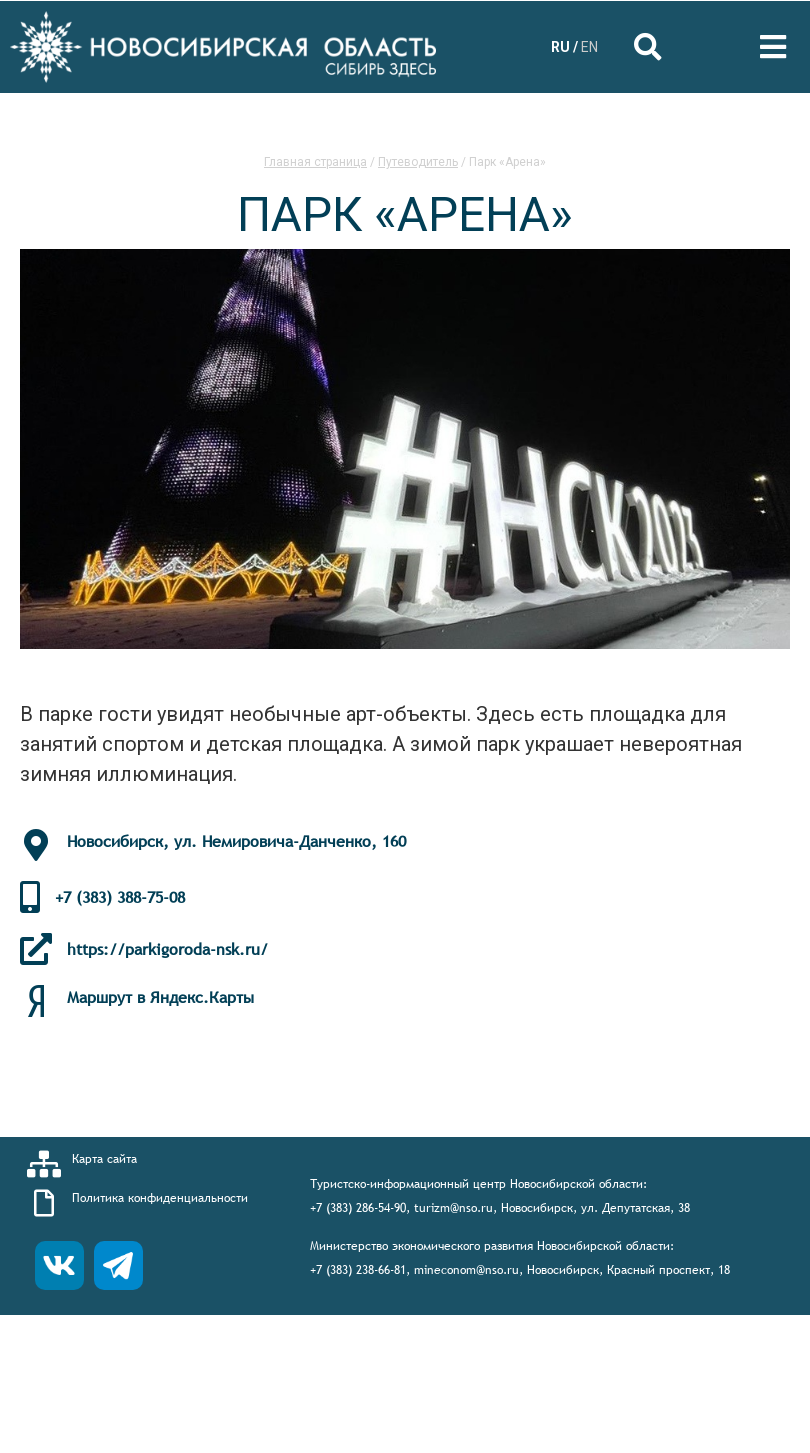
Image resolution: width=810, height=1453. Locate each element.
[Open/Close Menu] (772, 47)
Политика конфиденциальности (160, 1198)
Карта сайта (104, 1159)
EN (589, 47)
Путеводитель (418, 162)
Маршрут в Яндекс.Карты (160, 997)
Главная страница (315, 162)
